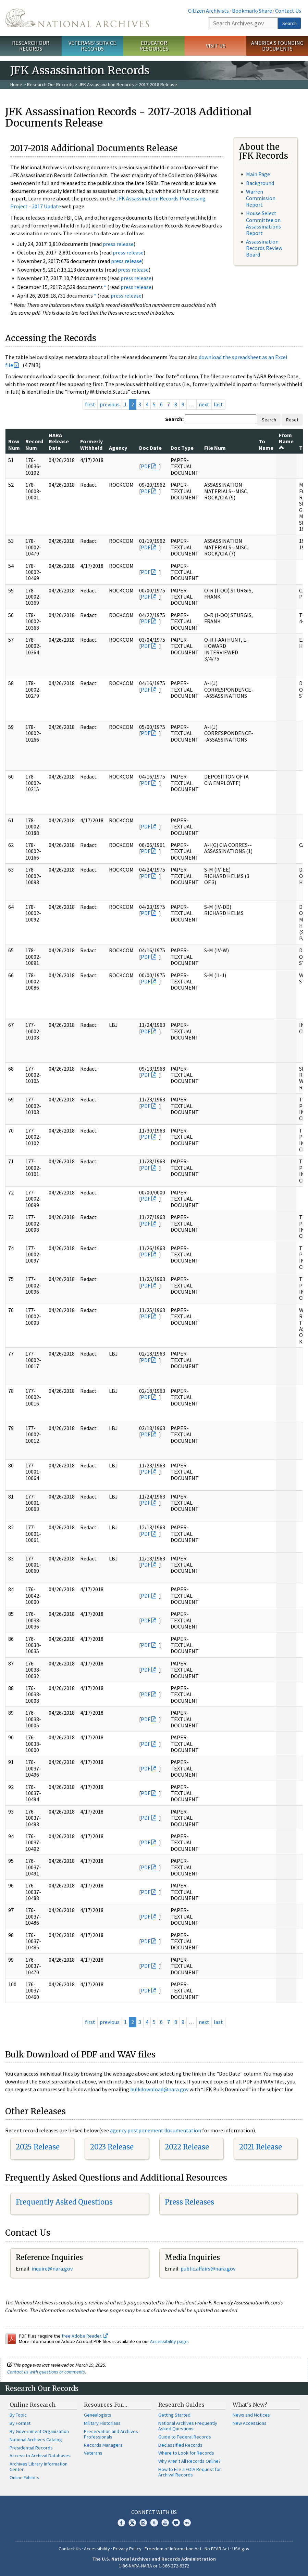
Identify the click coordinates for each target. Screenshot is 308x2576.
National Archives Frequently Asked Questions (187, 2426)
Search (289, 23)
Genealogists (97, 2415)
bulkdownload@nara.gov (159, 2089)
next (204, 404)
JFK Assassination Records (106, 84)
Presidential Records (31, 2448)
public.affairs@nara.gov (208, 2268)
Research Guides (181, 2404)
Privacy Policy (127, 2549)
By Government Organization (39, 2431)
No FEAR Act (217, 2549)
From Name (286, 441)
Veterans (93, 2453)
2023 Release (112, 2147)
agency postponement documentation (155, 2130)
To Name (266, 444)
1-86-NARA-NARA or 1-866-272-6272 (154, 2566)
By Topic (18, 2415)
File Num (215, 447)
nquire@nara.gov (53, 2268)
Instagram (143, 2523)
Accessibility (97, 2549)
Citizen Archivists (208, 10)
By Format (20, 2423)
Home (16, 84)
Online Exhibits (24, 2477)
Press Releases (189, 2202)
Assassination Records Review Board (264, 248)
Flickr (187, 2523)
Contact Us (288, 10)
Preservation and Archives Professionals (111, 2434)
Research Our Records (30, 45)
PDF (145, 466)
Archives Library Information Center (38, 2466)
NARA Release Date (59, 441)
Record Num (34, 444)
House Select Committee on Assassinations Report (263, 223)
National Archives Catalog (36, 2439)
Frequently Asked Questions (64, 2202)
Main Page (258, 174)
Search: (174, 419)
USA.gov (240, 2549)
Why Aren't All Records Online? (189, 2461)
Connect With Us (154, 2512)
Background (260, 183)
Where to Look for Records (186, 2453)
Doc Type (182, 447)
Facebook (121, 2523)
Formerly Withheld (91, 444)
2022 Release (187, 2147)
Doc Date (150, 447)
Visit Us (215, 45)
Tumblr (154, 2523)
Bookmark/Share (252, 10)
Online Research (33, 2404)
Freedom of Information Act (173, 2549)
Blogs (176, 2523)
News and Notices (251, 2415)
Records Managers (103, 2445)
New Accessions (250, 2423)
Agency (118, 447)
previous (110, 404)
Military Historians (102, 2423)
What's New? (250, 2404)
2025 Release (38, 2147)
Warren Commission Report (260, 198)
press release (118, 243)
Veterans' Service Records (92, 45)
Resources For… (105, 2404)
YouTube (165, 2523)
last (218, 404)
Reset (292, 420)
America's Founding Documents (277, 45)
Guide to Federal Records (184, 2437)
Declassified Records (180, 2445)
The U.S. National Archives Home (77, 18)
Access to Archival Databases (40, 2456)
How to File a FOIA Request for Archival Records (189, 2472)
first (90, 404)
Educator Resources (153, 45)
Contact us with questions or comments (46, 2372)
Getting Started (174, 2415)
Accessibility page (169, 2341)
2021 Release (260, 2147)
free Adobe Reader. (85, 2336)
